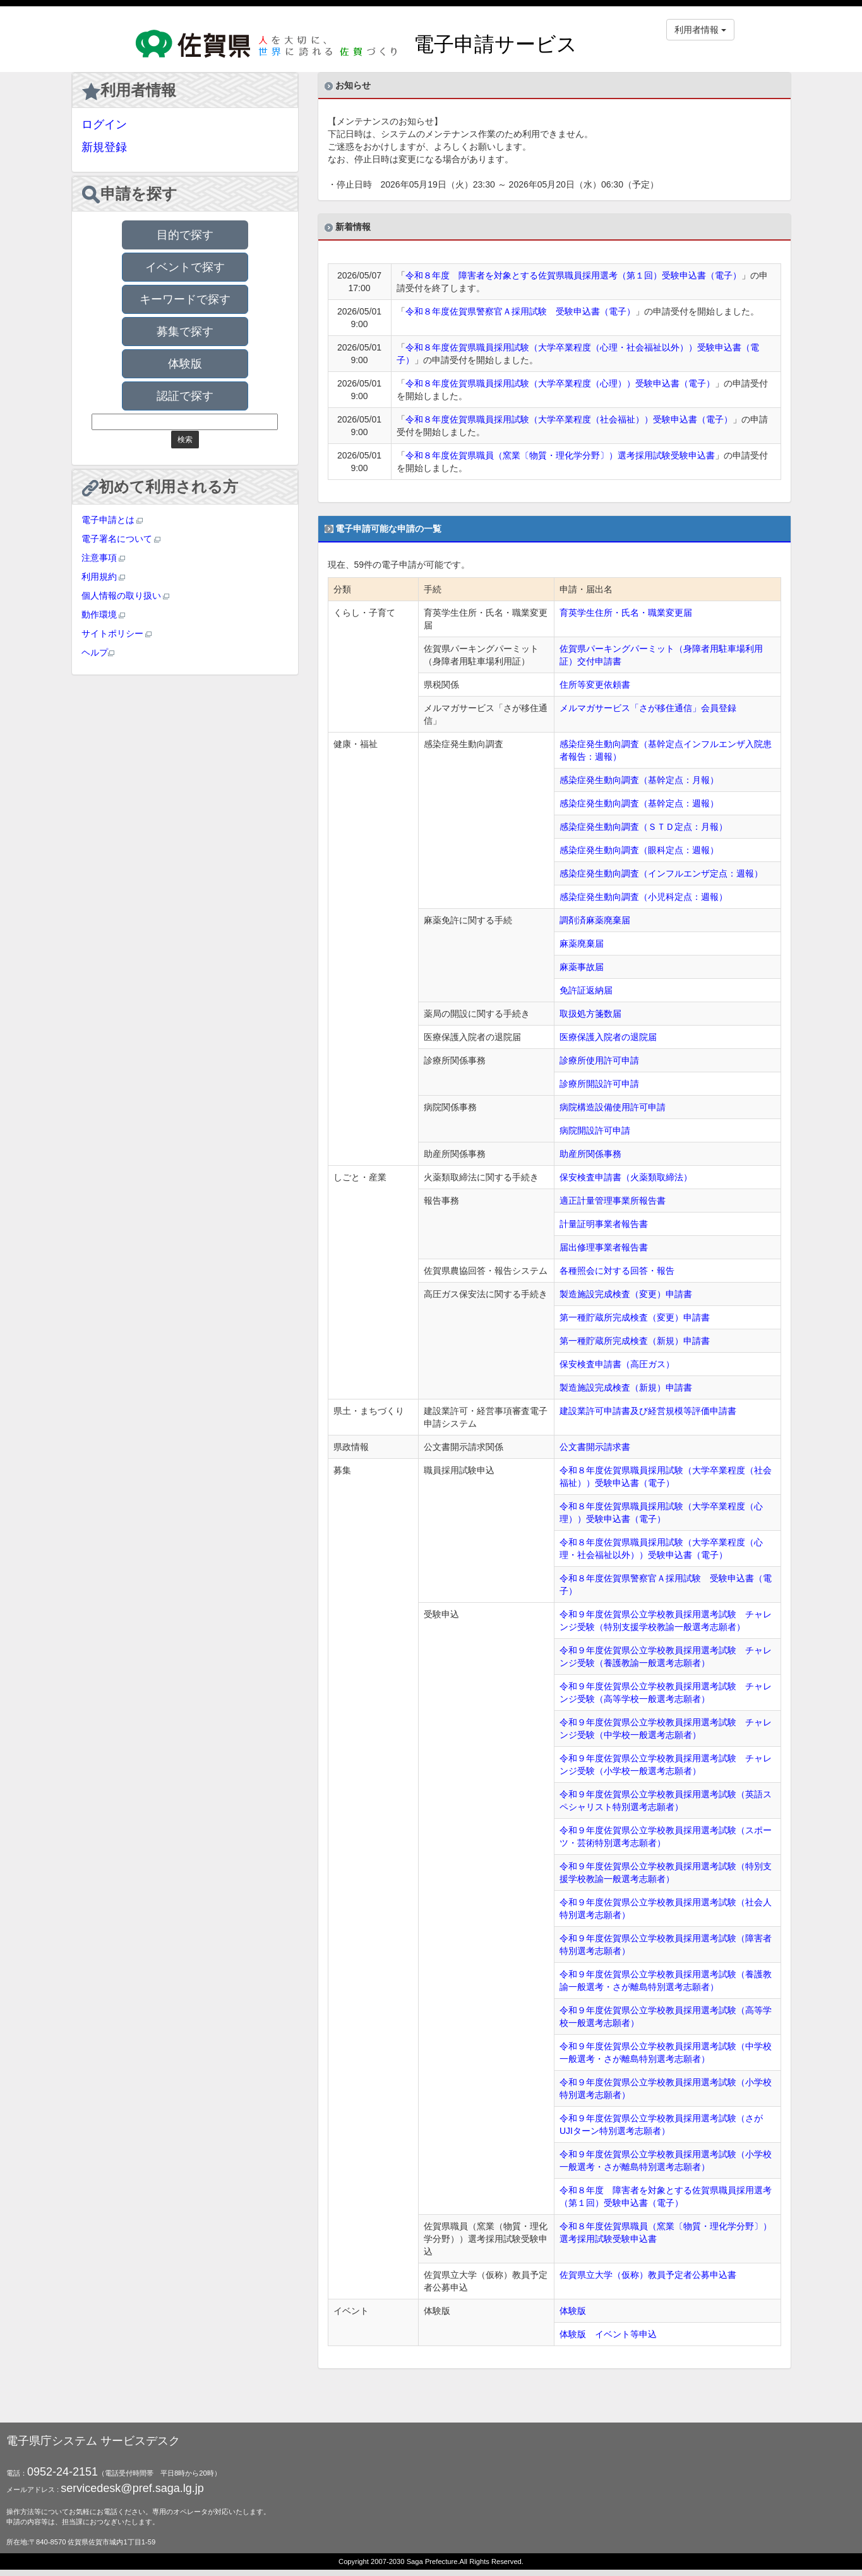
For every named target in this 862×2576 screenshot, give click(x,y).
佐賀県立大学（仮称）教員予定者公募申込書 (648, 2275)
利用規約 (103, 577)
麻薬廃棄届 (582, 943)
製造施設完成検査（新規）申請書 (626, 1387)
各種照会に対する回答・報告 (617, 1271)
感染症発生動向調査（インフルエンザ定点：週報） (661, 873)
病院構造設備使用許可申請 (613, 1107)
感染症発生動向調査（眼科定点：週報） (639, 850)
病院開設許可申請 (595, 1130)
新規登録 (104, 147)
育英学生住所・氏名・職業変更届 (626, 613)
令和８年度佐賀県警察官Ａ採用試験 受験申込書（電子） (520, 311)
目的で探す (185, 235)
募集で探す (185, 331)
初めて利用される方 (160, 487)
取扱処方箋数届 (590, 1014)
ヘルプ (97, 652)
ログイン (104, 124)
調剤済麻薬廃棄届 (595, 920)
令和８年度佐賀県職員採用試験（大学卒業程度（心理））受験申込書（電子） (560, 383)
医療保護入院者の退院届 (608, 1037)
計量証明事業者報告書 (604, 1224)
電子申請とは (112, 520)
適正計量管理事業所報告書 (613, 1200)
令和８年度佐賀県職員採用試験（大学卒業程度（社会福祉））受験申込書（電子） (569, 419)
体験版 (185, 363)
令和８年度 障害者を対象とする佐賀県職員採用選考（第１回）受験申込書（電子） (573, 275)
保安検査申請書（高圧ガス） (617, 1364)
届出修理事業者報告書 (604, 1247)
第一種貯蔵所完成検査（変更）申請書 (635, 1317)
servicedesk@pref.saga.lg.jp (132, 2488)
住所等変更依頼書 (595, 685)
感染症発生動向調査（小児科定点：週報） (643, 897)
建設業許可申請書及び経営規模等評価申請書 (648, 1411)
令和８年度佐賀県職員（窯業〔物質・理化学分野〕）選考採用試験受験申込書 (560, 455)
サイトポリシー (116, 633)
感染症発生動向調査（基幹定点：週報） (639, 803)
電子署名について (121, 539)
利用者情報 (129, 90)
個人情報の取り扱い (125, 595)
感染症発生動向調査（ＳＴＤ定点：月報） (643, 827)
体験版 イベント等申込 (608, 2334)
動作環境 (103, 614)
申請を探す (129, 194)
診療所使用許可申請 (599, 1060)
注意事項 (103, 558)
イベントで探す (185, 267)
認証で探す (185, 396)
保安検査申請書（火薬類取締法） (626, 1177)
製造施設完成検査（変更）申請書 (626, 1294)
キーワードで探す (185, 299)
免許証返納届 (586, 990)
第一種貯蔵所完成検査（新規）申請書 (635, 1341)
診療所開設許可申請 (599, 1084)
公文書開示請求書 (595, 1447)
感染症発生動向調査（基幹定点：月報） (639, 780)
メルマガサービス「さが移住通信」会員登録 (648, 708)
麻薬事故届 (582, 967)
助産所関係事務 (590, 1154)
